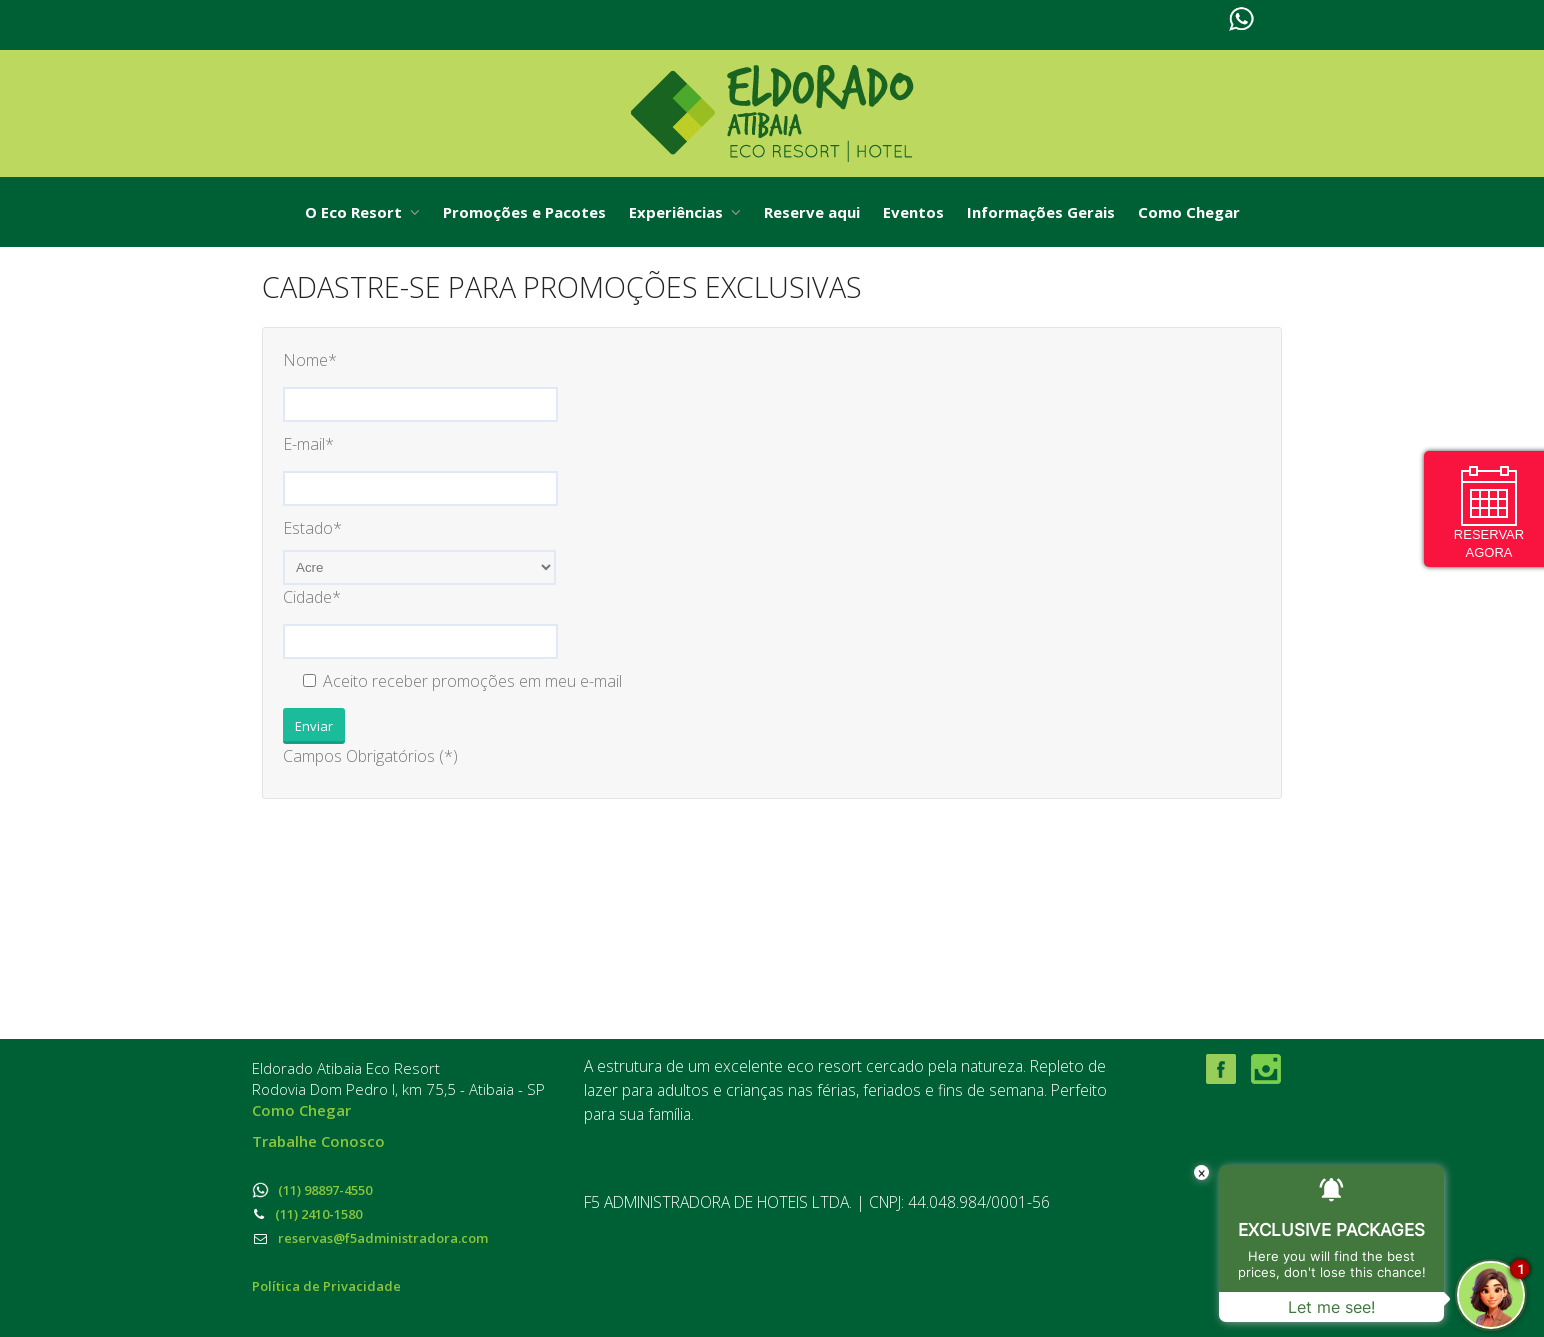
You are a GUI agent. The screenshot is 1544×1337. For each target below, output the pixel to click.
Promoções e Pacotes (524, 212)
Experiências (685, 212)
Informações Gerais (1041, 212)
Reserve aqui (812, 212)
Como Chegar (1189, 212)
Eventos (913, 212)
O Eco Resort (362, 212)
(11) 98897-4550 (312, 1190)
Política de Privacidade (326, 1286)
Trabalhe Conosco (318, 1141)
